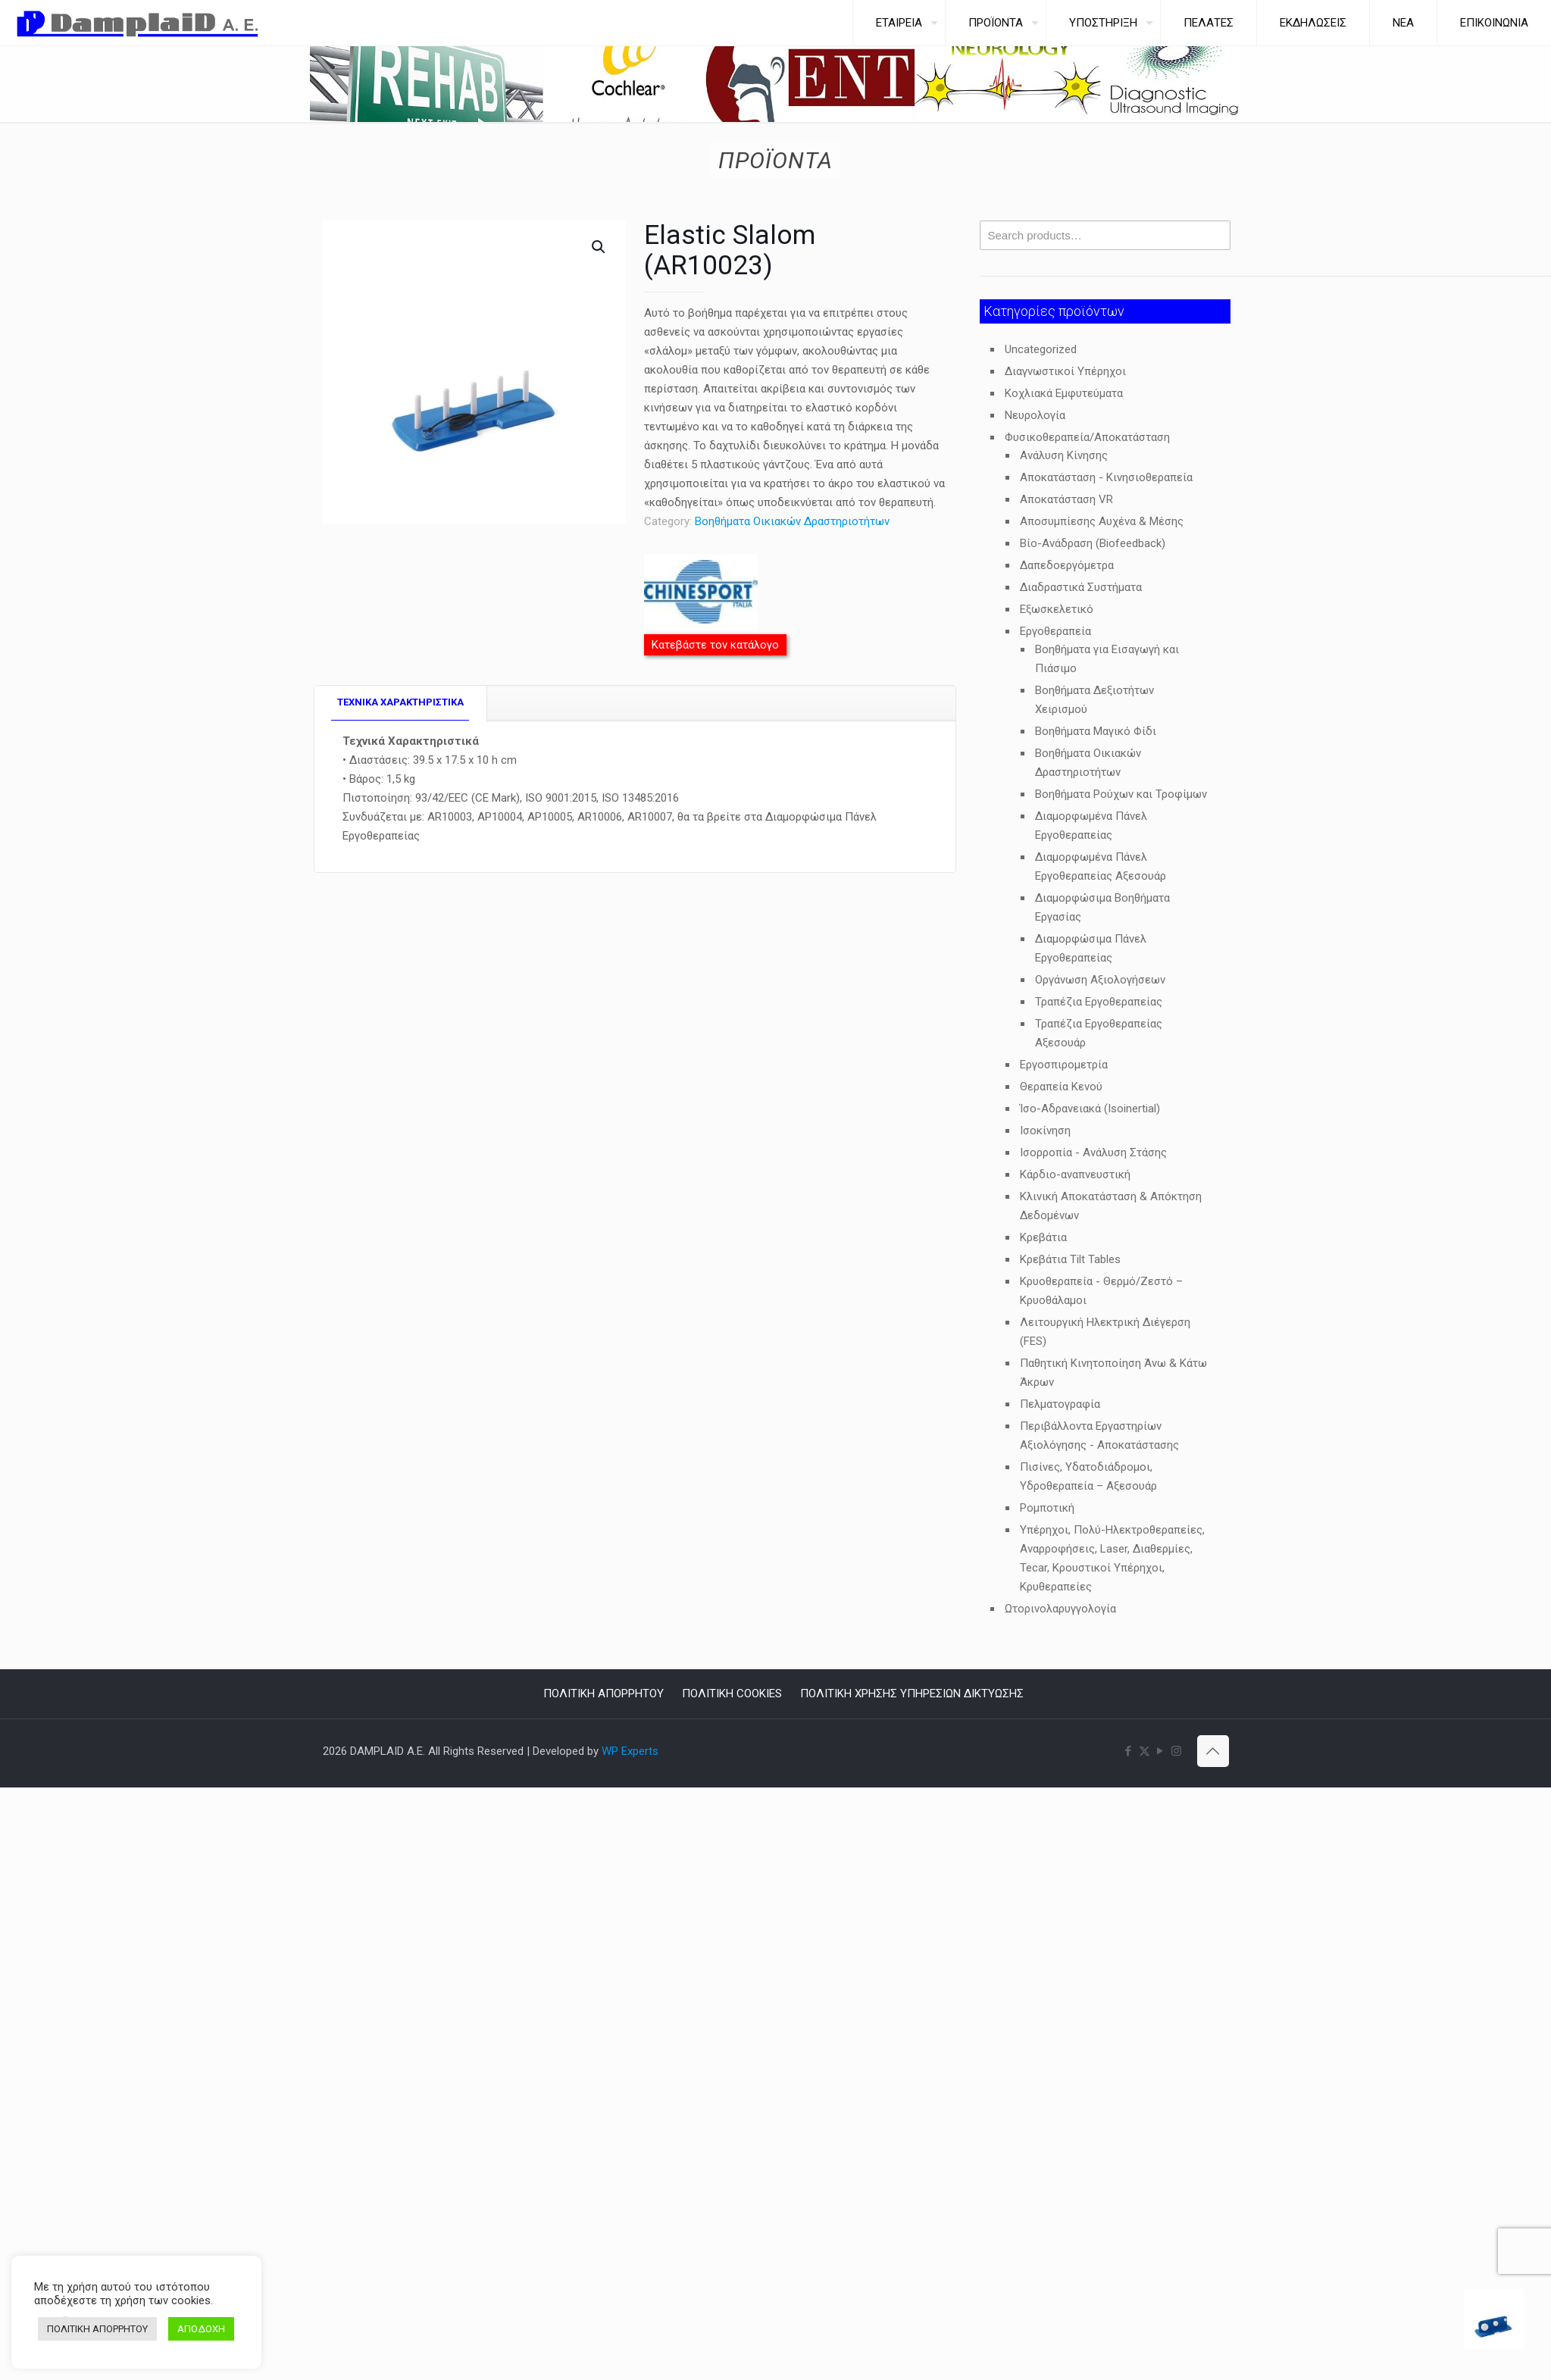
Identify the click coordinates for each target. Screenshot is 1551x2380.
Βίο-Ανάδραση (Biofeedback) (1092, 543)
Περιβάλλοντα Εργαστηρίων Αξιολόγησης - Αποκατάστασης (1099, 1435)
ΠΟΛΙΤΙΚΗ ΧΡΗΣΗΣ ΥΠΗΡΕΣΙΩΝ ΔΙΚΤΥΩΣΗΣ (912, 1693)
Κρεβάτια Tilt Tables (1070, 1259)
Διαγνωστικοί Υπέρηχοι (1065, 371)
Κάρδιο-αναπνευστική (1075, 1174)
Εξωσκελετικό (1056, 609)
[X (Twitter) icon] (1144, 1751)
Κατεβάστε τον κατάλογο (715, 645)
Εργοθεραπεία (1055, 631)
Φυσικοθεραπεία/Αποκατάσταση (1087, 437)
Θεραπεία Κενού (1061, 1086)
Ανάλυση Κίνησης (1064, 455)
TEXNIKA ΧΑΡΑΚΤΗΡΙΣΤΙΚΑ (400, 702)
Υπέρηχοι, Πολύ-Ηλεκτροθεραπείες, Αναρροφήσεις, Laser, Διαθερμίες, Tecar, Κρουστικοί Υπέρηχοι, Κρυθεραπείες (1112, 1558)
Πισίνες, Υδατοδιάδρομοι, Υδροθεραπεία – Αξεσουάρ (1088, 1476)
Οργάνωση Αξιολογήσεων (1100, 980)
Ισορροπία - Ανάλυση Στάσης (1093, 1152)
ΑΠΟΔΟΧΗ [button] (201, 2329)
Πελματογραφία (1060, 1404)
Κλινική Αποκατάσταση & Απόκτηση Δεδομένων (1111, 1206)
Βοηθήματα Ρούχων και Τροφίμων (1121, 794)
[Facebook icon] (1128, 1751)
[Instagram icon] (1176, 1751)
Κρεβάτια (1043, 1237)
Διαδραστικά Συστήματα (1081, 587)
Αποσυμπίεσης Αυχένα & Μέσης (1102, 521)
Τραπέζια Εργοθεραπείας (1098, 1002)
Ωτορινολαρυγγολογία (1060, 1608)
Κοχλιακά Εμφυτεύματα (1064, 393)
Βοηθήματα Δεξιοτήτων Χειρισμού (1094, 699)
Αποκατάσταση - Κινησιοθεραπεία (1106, 477)
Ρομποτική (1047, 1508)
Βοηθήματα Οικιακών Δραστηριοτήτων (792, 521)
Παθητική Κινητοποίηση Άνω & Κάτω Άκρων (1113, 1372)
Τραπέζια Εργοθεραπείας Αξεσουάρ (1098, 1033)
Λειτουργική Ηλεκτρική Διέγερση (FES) (1105, 1331)
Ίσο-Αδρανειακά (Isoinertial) (1090, 1108)
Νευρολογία (1035, 415)
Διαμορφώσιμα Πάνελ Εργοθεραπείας (1090, 948)
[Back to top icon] (1213, 1751)
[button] (599, 247)
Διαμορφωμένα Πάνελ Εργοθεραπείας (1091, 825)
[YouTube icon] (1160, 1751)
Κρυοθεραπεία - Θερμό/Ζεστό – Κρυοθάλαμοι (1101, 1290)
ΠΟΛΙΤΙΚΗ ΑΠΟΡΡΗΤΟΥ (603, 1693)
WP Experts (630, 1751)
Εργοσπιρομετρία (1064, 1064)
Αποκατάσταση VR (1066, 499)
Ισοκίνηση (1045, 1130)
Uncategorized (1041, 349)
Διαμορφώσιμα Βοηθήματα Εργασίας (1102, 907)
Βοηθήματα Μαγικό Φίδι (1095, 731)
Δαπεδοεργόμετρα (1067, 565)
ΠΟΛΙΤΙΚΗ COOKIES (732, 1693)
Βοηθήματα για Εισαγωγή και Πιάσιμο (1107, 659)
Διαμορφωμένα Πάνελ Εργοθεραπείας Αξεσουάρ (1100, 866)
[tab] (400, 703)
